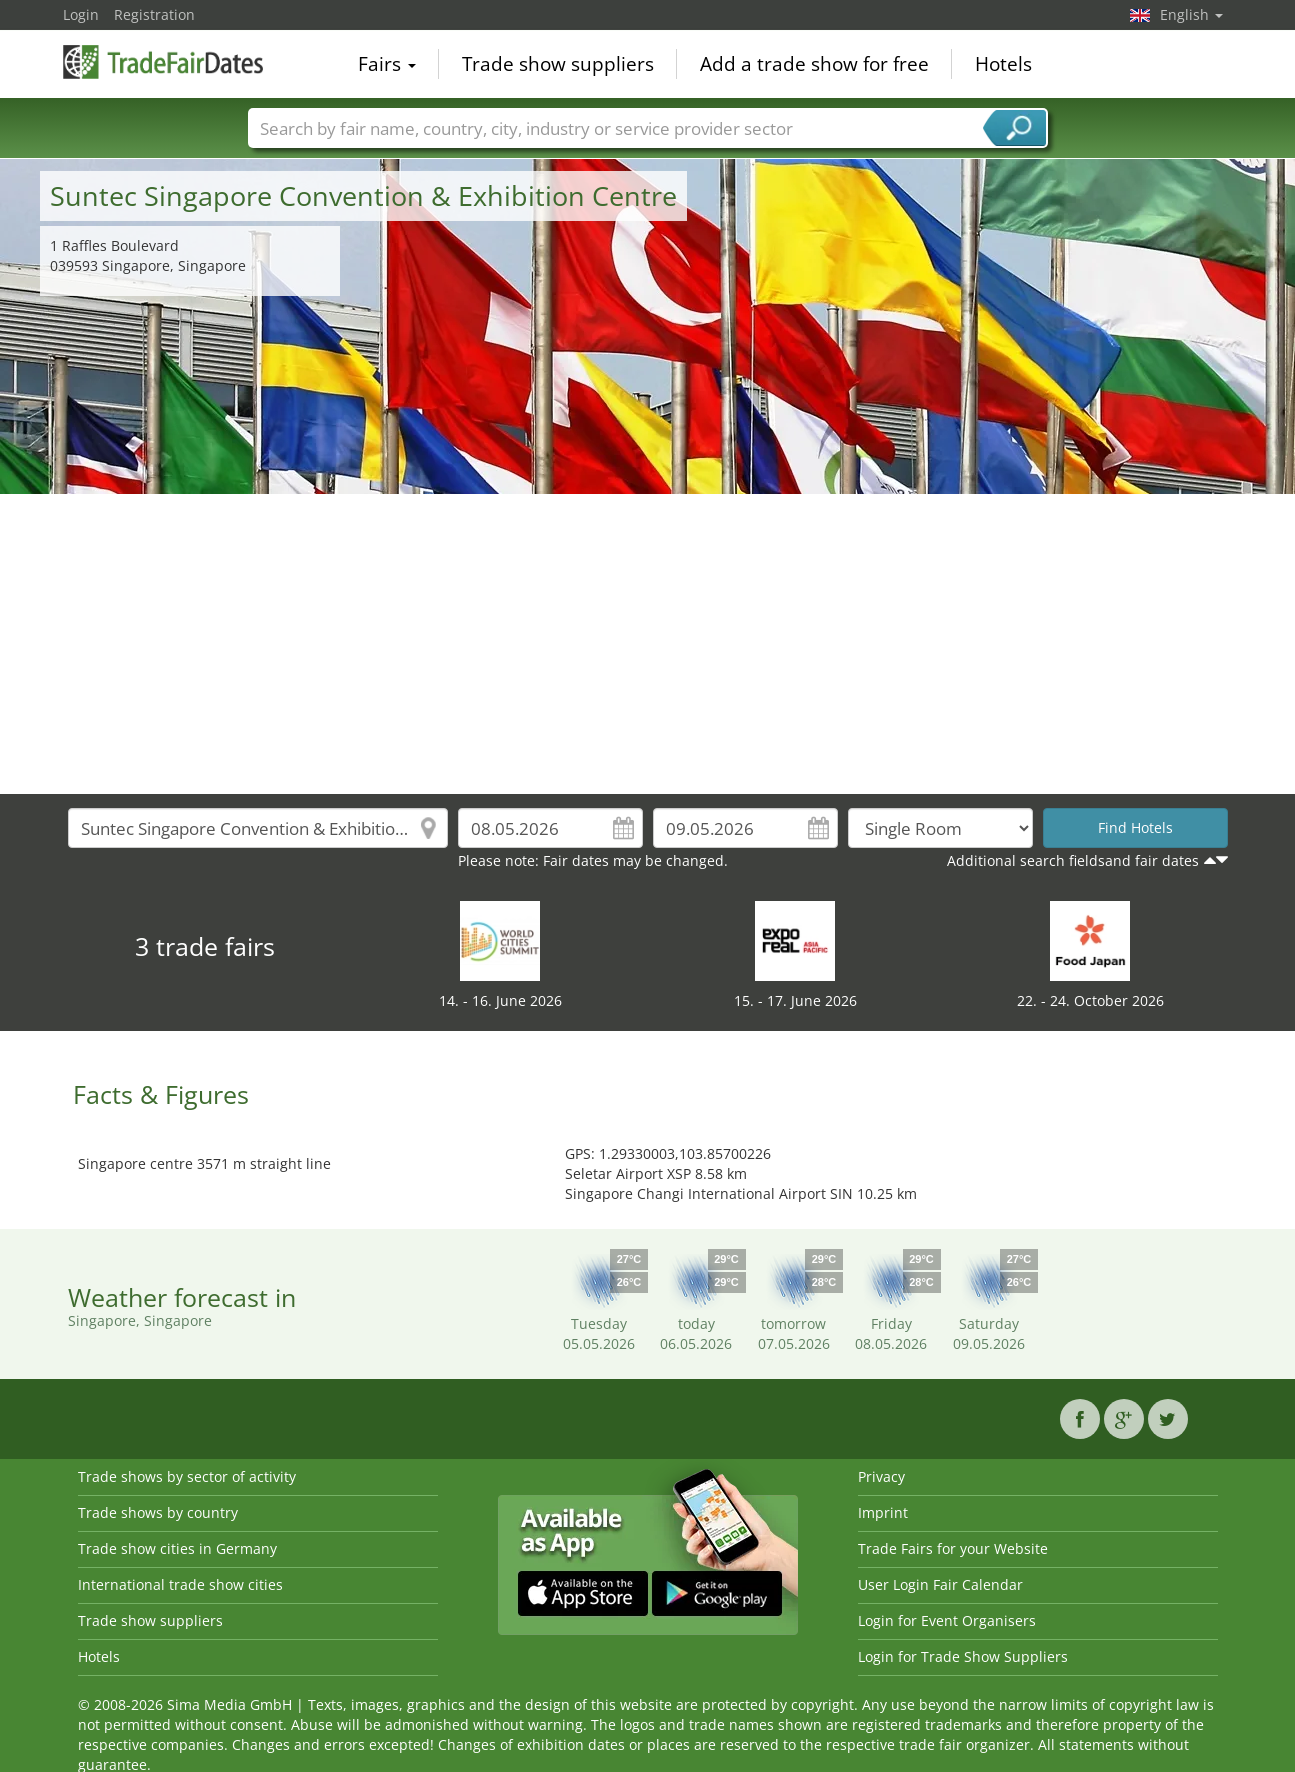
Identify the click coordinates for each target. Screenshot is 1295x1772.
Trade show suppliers (558, 64)
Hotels (1003, 64)
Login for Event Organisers (947, 1620)
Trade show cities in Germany (177, 1548)
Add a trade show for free (814, 64)
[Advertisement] (648, 644)
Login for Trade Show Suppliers (963, 1656)
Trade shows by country (158, 1512)
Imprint (883, 1512)
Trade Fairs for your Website (953, 1548)
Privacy (881, 1476)
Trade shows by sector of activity (187, 1476)
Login (81, 14)
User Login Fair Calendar (940, 1584)
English (1191, 14)
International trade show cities (180, 1584)
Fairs (387, 64)
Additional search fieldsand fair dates (1073, 860)
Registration (154, 14)
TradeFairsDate (163, 62)
